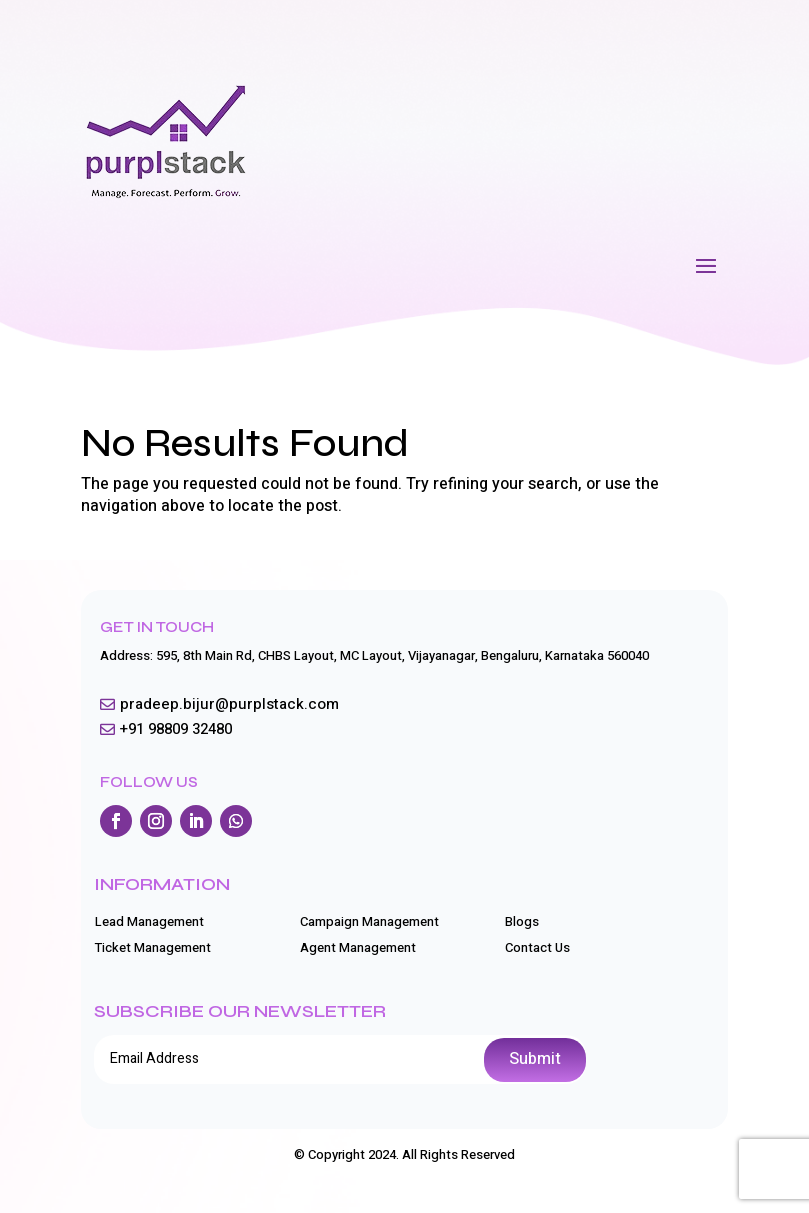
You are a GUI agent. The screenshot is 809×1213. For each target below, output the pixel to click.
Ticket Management (153, 947)
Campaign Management (369, 921)
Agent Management (358, 947)
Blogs (522, 921)
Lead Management (149, 921)
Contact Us (537, 947)
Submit (535, 1059)
